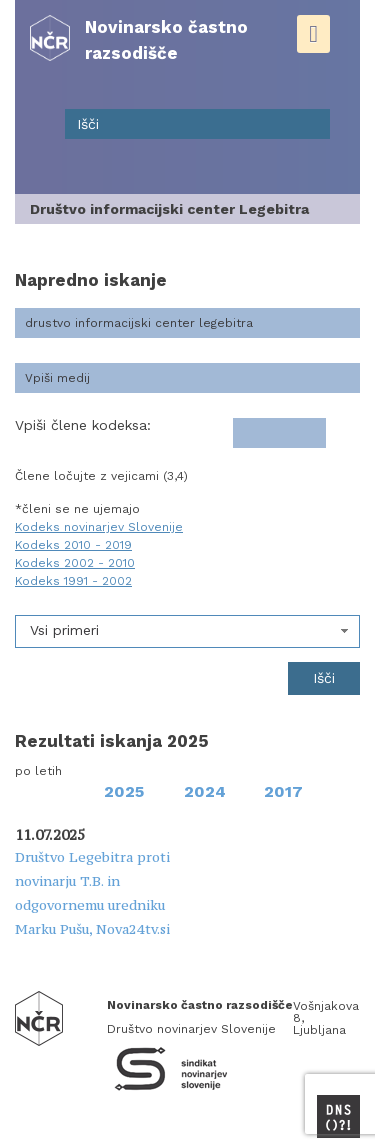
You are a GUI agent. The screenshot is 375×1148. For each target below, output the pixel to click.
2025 (124, 791)
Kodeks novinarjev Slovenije (99, 527)
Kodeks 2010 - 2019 (73, 545)
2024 (205, 791)
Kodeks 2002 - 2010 (75, 563)
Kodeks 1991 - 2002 (73, 581)
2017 (283, 791)
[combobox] (187, 631)
